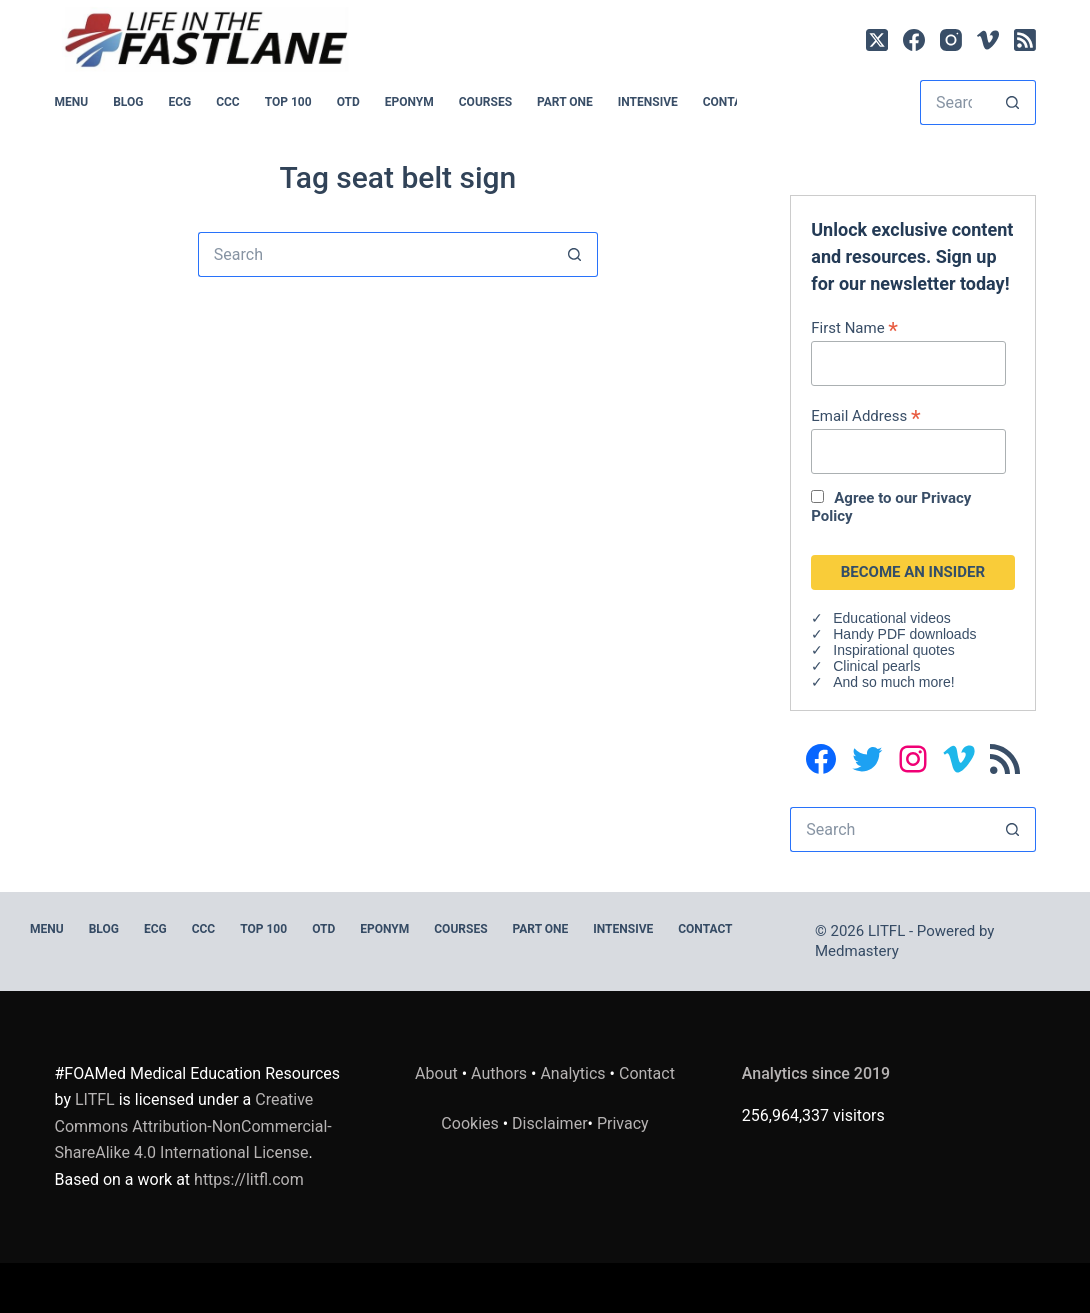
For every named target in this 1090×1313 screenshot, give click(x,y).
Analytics (572, 1073)
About (436, 1073)
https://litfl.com (249, 1179)
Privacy (623, 1123)
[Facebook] (914, 40)
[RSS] (1025, 40)
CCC (228, 102)
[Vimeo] (988, 40)
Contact (730, 102)
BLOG (128, 102)
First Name (854, 327)
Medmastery (857, 951)
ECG (179, 102)
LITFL (95, 1099)
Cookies (471, 1123)
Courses (485, 102)
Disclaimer (549, 1123)
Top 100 (288, 102)
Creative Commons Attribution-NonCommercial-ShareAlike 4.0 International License (193, 1126)
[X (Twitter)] (877, 40)
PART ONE (565, 102)
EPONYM (409, 102)
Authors (499, 1073)
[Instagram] (951, 40)
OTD (348, 102)
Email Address (865, 415)
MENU (72, 102)
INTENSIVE (648, 102)
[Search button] (1013, 102)
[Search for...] (955, 102)
